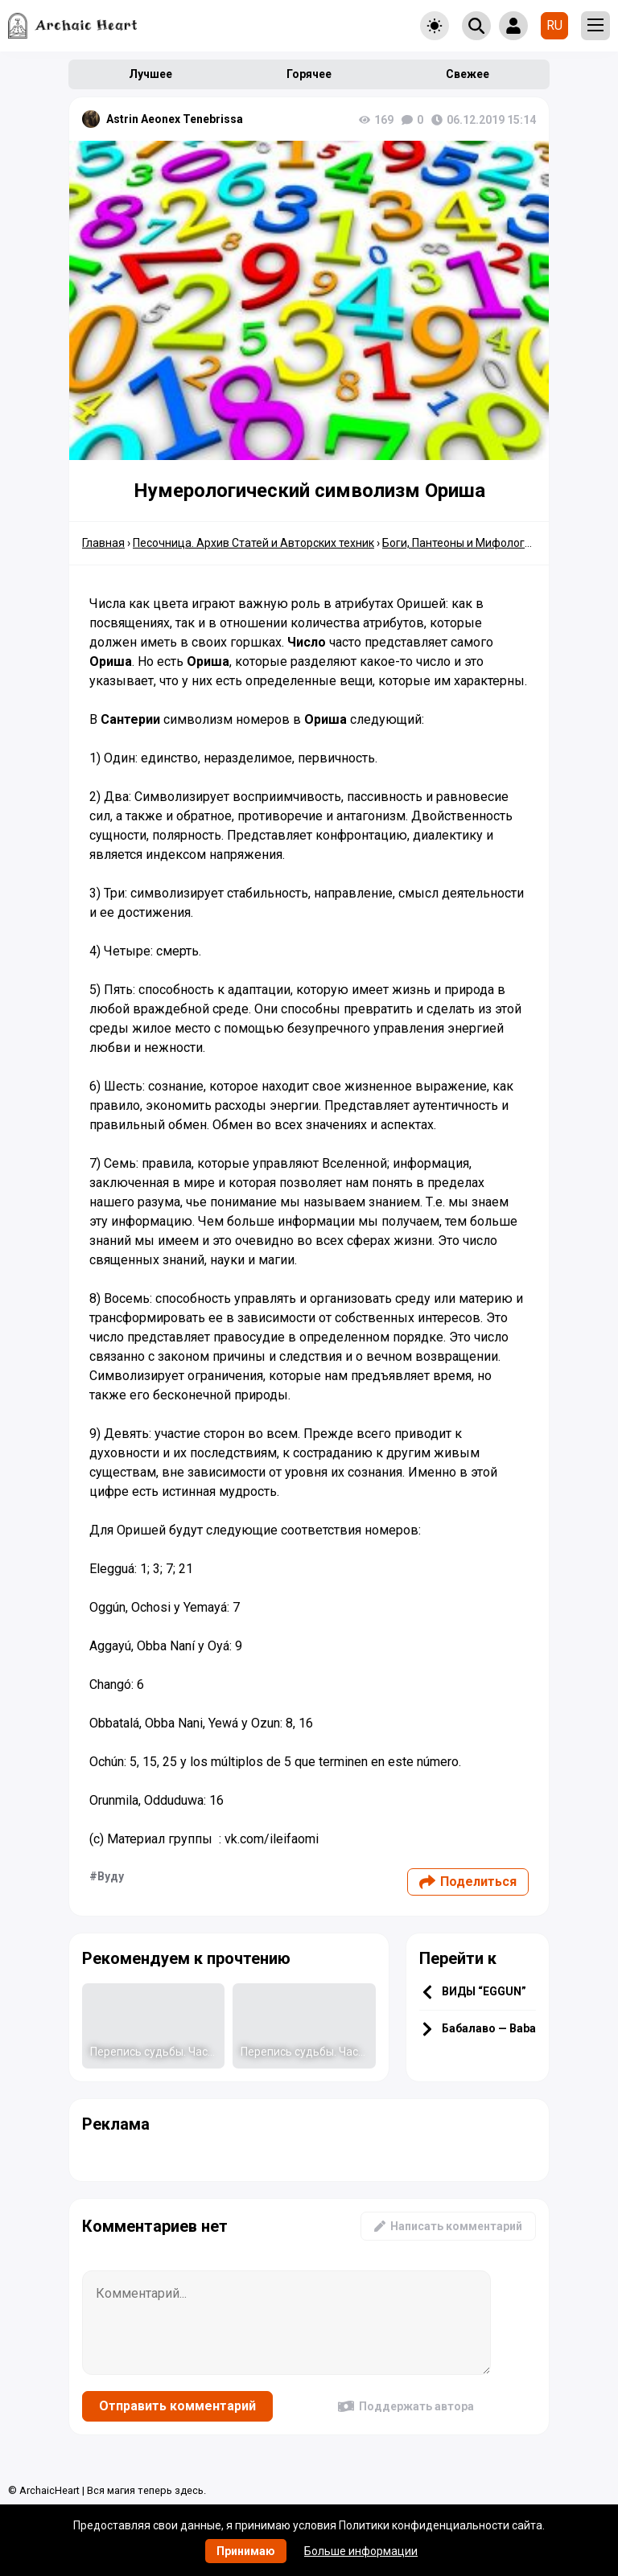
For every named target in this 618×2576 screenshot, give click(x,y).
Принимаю (245, 2551)
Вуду (110, 1876)
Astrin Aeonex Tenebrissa (174, 119)
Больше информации (361, 2551)
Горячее (309, 74)
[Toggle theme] (434, 25)
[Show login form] (513, 25)
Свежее (467, 74)
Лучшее (150, 74)
